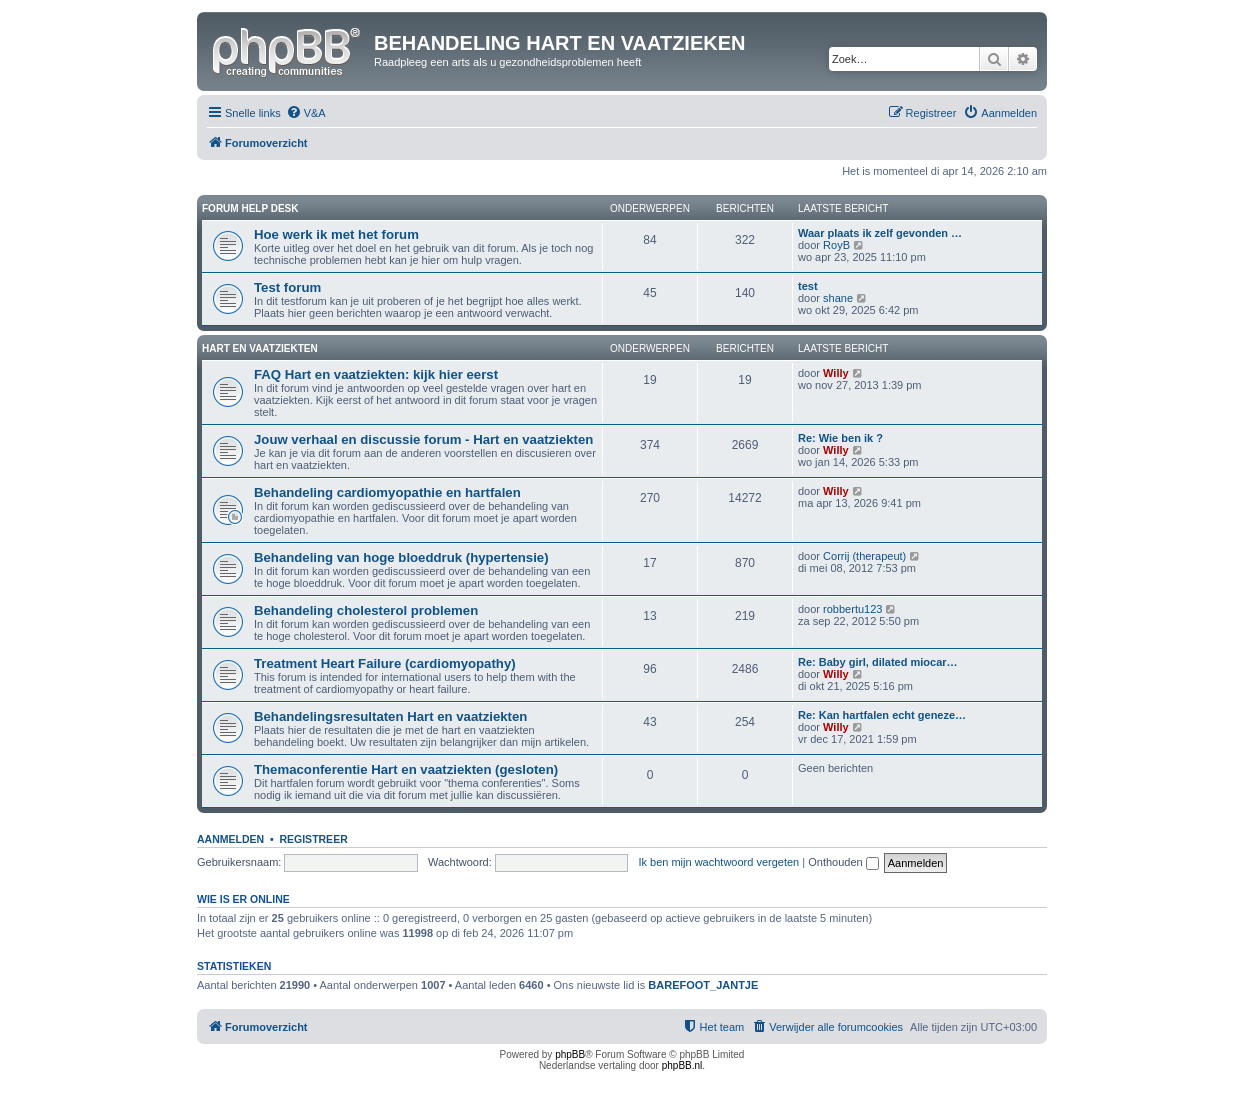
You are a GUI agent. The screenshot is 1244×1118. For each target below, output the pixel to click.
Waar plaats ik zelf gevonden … (880, 233)
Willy (836, 373)
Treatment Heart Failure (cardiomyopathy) (385, 663)
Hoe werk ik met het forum (336, 234)
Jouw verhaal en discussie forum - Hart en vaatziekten (423, 439)
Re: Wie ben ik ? (840, 438)
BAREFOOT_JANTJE (703, 985)
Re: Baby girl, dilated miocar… (878, 662)
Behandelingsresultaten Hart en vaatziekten (390, 716)
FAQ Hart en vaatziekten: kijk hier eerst (376, 374)
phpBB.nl (682, 1065)
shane (838, 298)
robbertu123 (852, 609)
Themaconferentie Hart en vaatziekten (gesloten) (406, 769)
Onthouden (843, 862)
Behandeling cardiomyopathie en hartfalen (387, 492)
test (808, 286)
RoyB (836, 245)
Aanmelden (230, 839)
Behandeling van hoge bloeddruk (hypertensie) (401, 557)
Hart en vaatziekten (260, 348)
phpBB (570, 1054)
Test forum (287, 287)
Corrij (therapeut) (864, 556)
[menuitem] (306, 113)
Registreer (313, 839)
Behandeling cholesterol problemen (366, 610)
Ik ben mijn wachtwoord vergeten (718, 862)
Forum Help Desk (250, 208)
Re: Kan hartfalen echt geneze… (882, 715)
